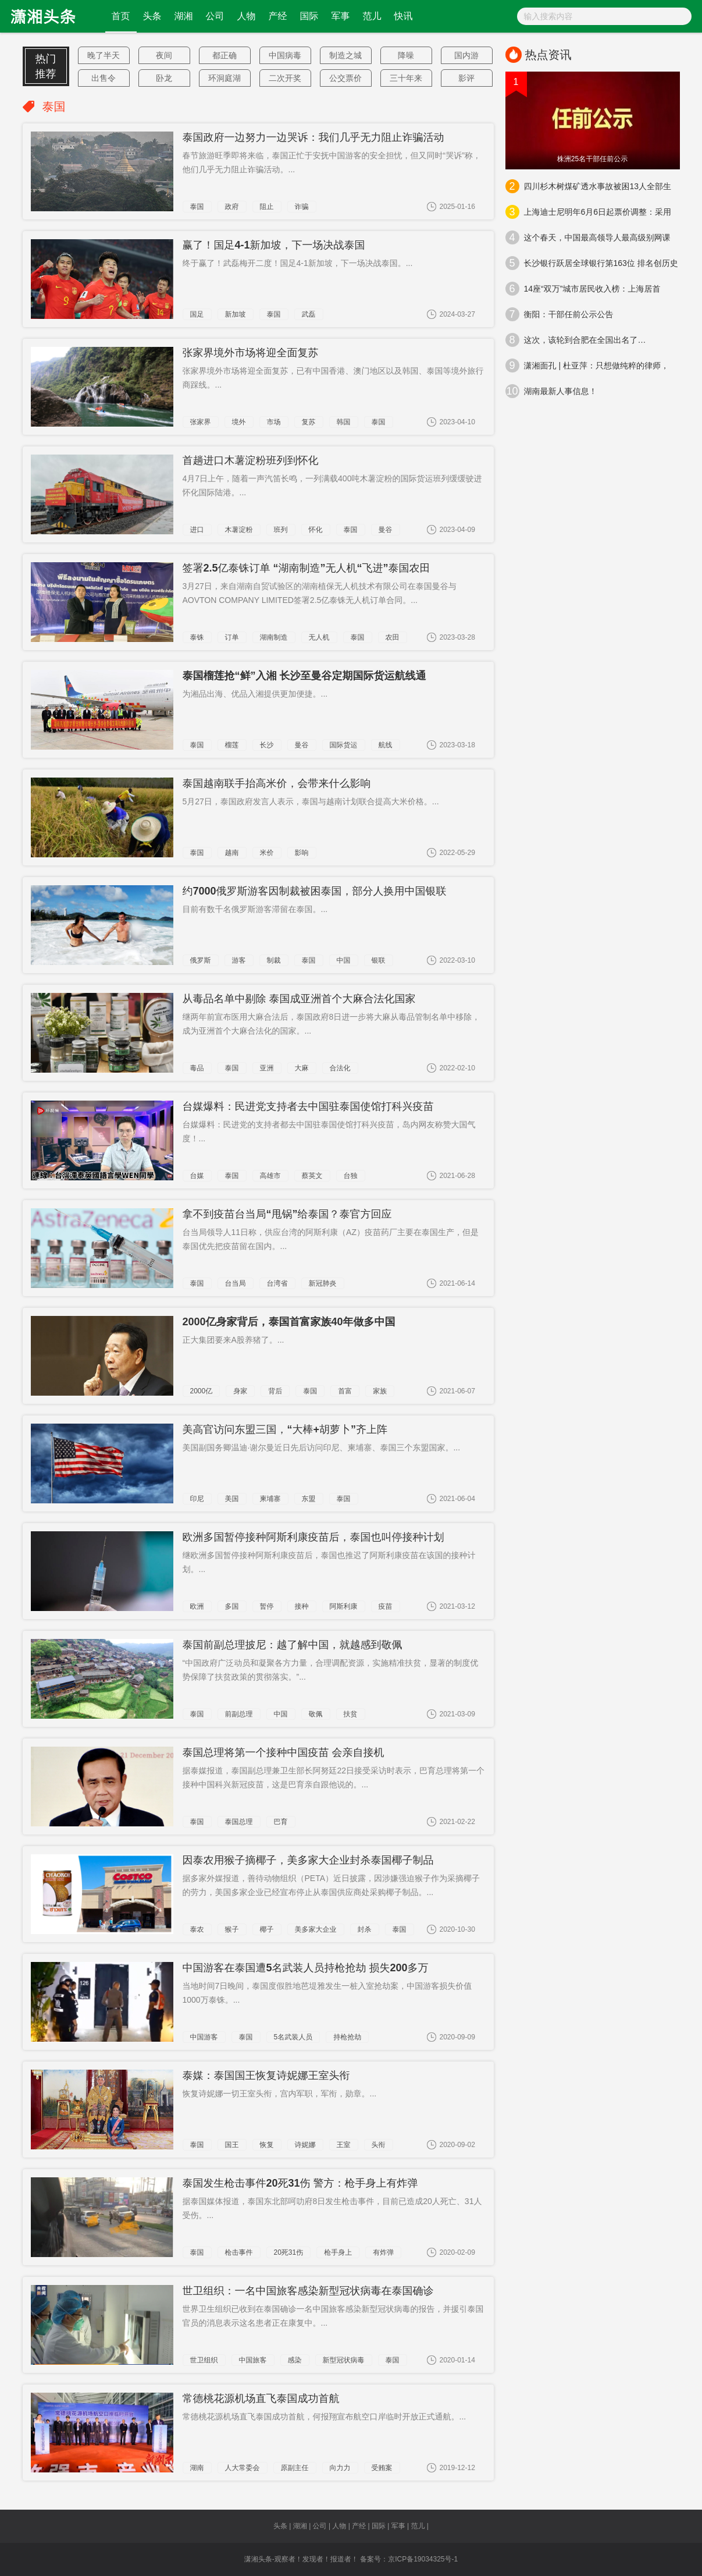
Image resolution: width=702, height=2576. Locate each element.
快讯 (403, 16)
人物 (246, 16)
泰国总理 (239, 1822)
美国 (232, 1499)
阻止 (267, 207)
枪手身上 (338, 2252)
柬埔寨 (270, 1499)
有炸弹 (383, 2252)
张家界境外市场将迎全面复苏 (251, 353)
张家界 (200, 422)
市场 (274, 422)
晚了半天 (103, 55)
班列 (281, 530)
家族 (380, 1391)
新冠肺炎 (323, 1283)
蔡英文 (312, 1176)
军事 (341, 16)
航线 (386, 745)
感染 (295, 2360)
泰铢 (197, 637)
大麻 (302, 1068)
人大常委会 (242, 2468)
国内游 (466, 55)
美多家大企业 (316, 1929)
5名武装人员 (293, 2037)
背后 (275, 1391)
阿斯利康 (344, 1606)
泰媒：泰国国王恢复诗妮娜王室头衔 (266, 2075)
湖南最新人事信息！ (551, 391)
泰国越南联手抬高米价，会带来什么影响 (277, 783)
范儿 (372, 16)
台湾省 (277, 1283)
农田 (393, 637)
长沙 (267, 745)
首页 (121, 16)
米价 (267, 853)
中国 (344, 960)
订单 (232, 637)
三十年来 (406, 78)
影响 (302, 853)
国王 (232, 2145)
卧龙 (164, 78)
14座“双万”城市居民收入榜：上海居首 (583, 289)
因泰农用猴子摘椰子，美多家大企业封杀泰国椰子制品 (308, 1860)
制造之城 (345, 55)
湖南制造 (274, 637)
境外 (239, 422)
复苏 (309, 422)
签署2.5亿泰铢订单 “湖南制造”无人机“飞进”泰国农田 (306, 568)
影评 (466, 78)
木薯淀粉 (239, 530)
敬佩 (316, 1714)
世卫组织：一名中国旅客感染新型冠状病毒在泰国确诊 (308, 2291)
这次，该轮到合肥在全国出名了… (575, 340)
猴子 (232, 1929)
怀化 (316, 530)
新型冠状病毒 (344, 2360)
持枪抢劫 (347, 2037)
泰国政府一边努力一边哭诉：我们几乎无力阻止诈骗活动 (313, 137)
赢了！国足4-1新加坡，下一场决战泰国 (274, 245)
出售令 (103, 78)
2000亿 (201, 1391)
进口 (197, 530)
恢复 (267, 2145)
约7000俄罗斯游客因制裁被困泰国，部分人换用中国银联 (315, 891)
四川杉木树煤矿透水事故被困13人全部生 (588, 186)
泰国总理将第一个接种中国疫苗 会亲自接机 (283, 1752)
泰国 (197, 207)
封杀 (365, 1929)
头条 (152, 16)
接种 (302, 1606)
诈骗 (302, 207)
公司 (215, 16)
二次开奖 (285, 78)
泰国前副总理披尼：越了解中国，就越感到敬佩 (292, 1645)
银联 (379, 960)
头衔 (379, 2145)
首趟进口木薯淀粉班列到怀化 (251, 460)
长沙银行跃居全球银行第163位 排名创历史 (591, 263)
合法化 (340, 1068)
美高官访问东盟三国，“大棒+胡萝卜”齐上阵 (285, 1429)
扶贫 (351, 1714)
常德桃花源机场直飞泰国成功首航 (261, 2398)
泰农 (197, 1929)
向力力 (340, 2468)
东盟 (309, 1499)
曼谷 (386, 530)
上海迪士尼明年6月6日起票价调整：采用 (588, 212)
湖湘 (183, 16)
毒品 (197, 1068)
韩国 (344, 422)
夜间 (164, 55)
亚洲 (267, 1068)
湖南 (197, 2468)
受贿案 (382, 2468)
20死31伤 (289, 2252)
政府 (232, 207)
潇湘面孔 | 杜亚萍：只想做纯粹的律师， (587, 365)
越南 (232, 853)
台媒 (197, 1176)
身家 (240, 1391)
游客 (239, 960)
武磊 (309, 314)
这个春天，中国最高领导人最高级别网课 (588, 237)
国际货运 (344, 745)
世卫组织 (204, 2360)
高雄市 (270, 1176)
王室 (344, 2145)
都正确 (224, 55)
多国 (232, 1606)
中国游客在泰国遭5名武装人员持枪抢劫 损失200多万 (306, 1968)
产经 (278, 16)
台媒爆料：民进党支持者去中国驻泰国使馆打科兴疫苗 (308, 1106)
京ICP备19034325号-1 (423, 2559)
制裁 (274, 960)
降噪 (406, 55)
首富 (345, 1391)
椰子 (267, 1929)
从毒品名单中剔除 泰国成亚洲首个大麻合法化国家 (299, 999)
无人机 (319, 637)
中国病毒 (285, 55)
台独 (351, 1176)
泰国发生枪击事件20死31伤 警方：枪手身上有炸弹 (300, 2183)
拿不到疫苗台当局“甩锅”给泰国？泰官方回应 (287, 1214)
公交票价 (345, 78)
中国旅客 (253, 2360)
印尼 (197, 1499)
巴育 (281, 1822)
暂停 (267, 1606)
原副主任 (295, 2468)
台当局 (235, 1283)
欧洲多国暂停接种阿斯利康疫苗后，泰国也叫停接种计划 (313, 1537)
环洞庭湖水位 (224, 80)
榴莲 (232, 745)
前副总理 (239, 1714)
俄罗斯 (200, 960)
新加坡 (235, 314)
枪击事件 (239, 2252)
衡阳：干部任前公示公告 (559, 314)
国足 (197, 314)
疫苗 (386, 1606)
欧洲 (197, 1606)
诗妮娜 (305, 2145)
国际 (309, 16)
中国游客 (204, 2037)
